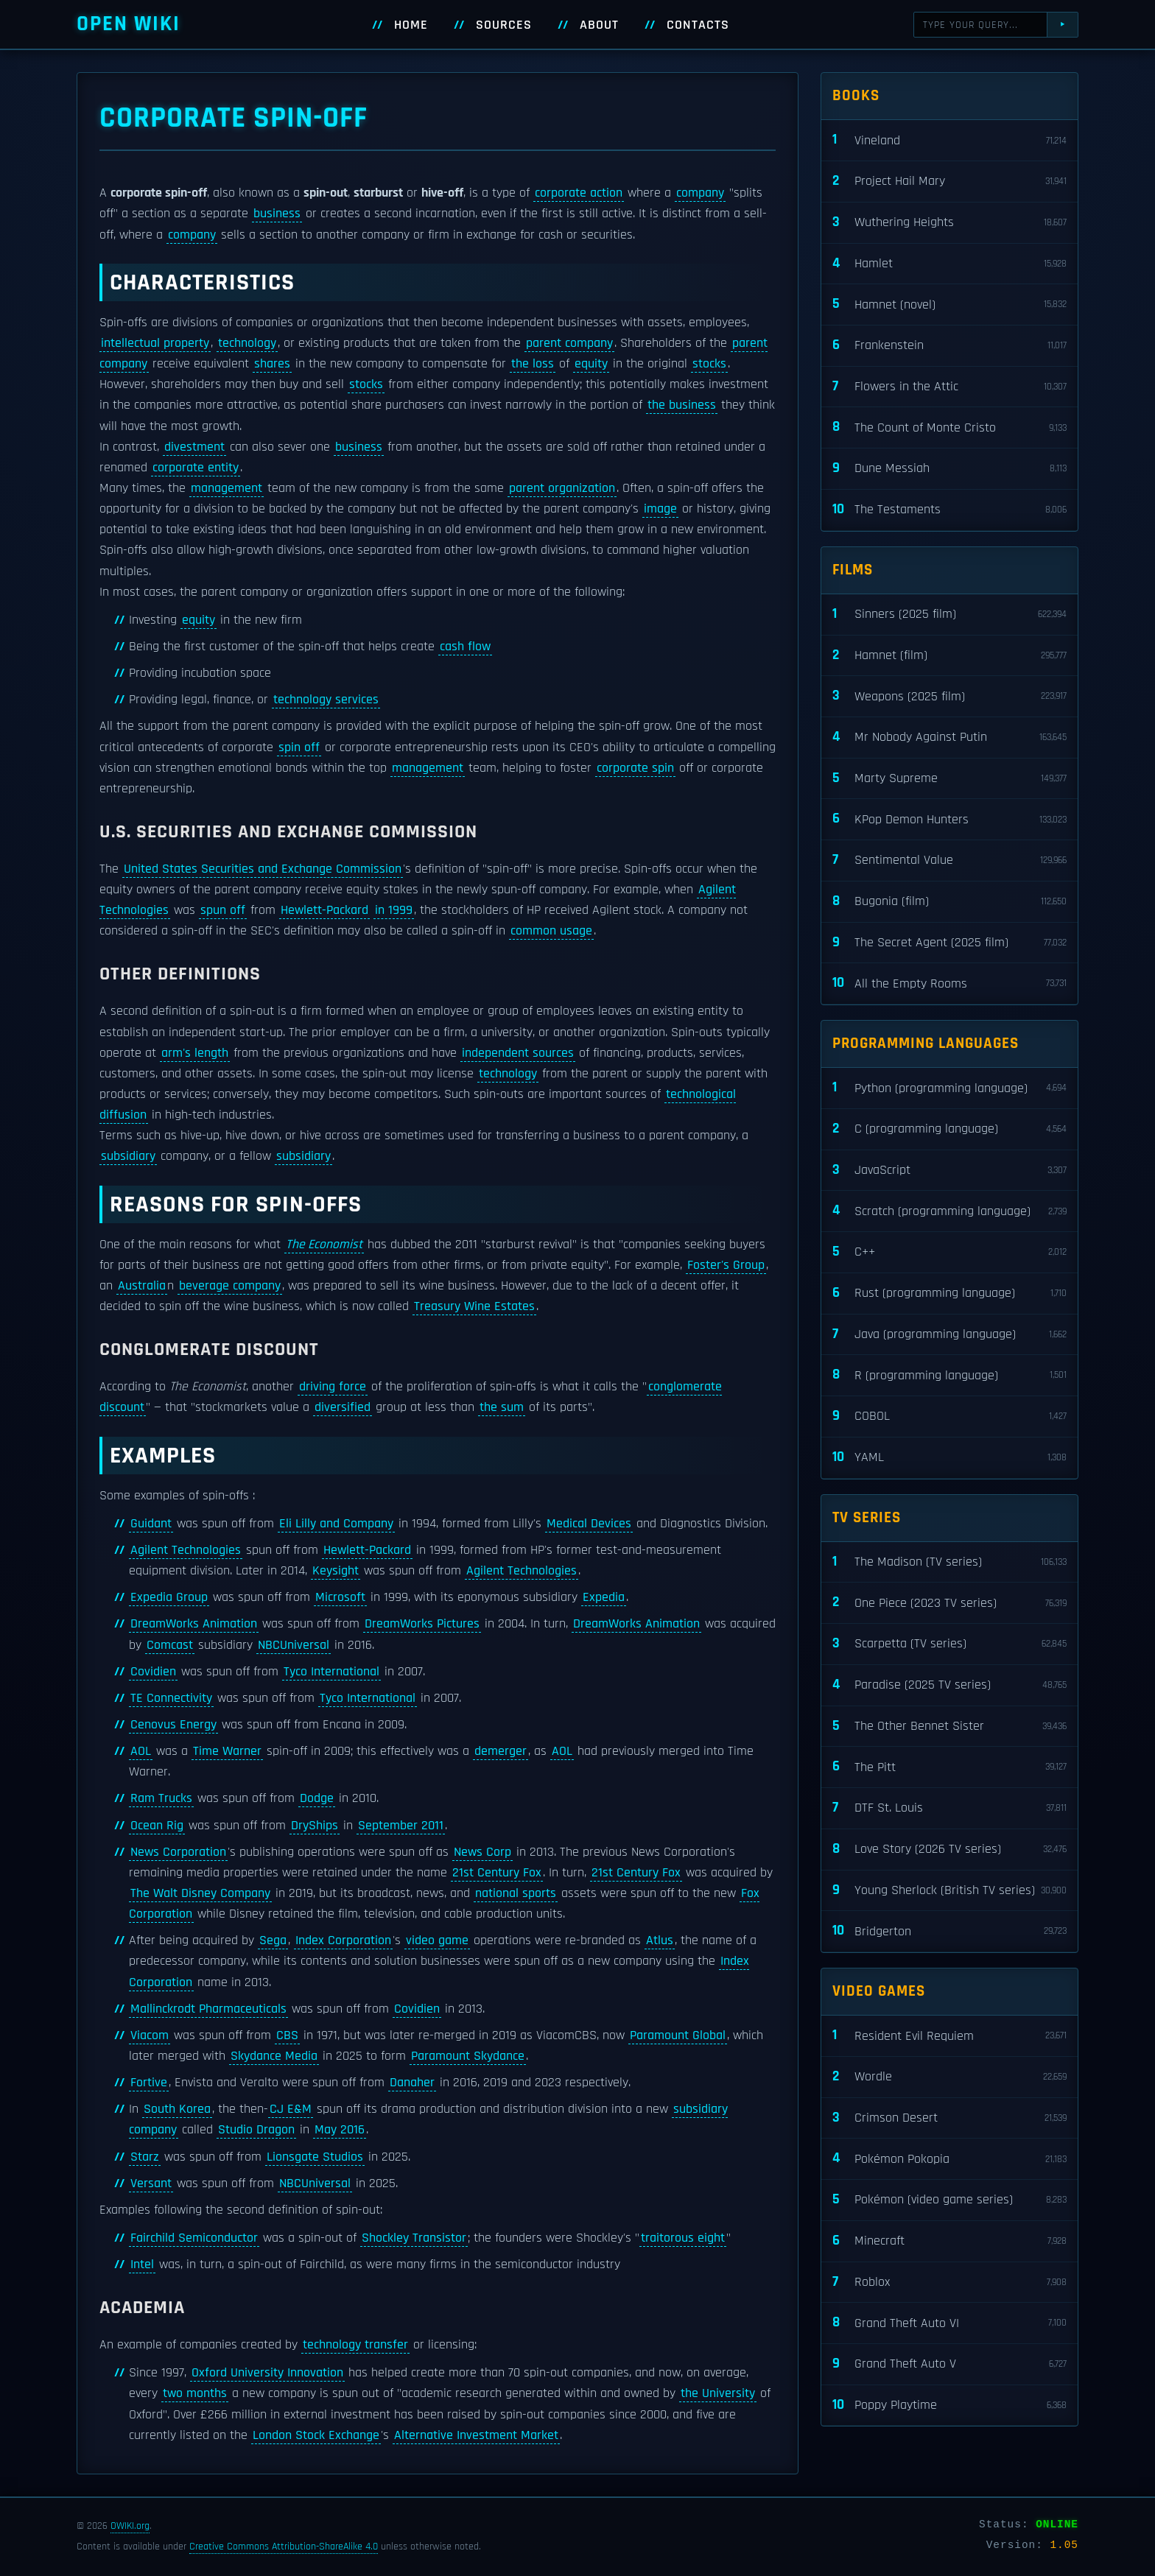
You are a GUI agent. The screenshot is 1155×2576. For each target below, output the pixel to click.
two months (195, 2393)
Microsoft (340, 1597)
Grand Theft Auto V (949, 2364)
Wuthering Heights (949, 222)
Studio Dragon (256, 2130)
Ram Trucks (161, 1798)
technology (247, 343)
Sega (273, 1940)
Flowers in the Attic (949, 387)
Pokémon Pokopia (949, 2158)
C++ (949, 1252)
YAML (949, 1457)
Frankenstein (949, 345)
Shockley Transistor (414, 2238)
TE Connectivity (171, 1698)
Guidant (151, 1524)
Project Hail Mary (949, 181)
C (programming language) (949, 1129)
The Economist (324, 1244)
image (660, 509)
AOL (140, 1751)
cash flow (465, 646)
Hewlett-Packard (324, 910)
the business (681, 405)
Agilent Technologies (185, 1550)
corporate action (578, 193)
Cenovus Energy (173, 1725)
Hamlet (949, 264)
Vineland (949, 140)
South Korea (177, 2109)
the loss (532, 364)
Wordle (949, 2077)
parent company (569, 343)
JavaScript (949, 1170)
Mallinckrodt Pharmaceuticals (208, 2009)
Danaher (412, 2082)
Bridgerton (949, 1931)
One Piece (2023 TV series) (949, 1602)
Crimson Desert (949, 2118)
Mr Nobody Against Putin (949, 737)
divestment (194, 447)
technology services (326, 699)
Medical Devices (589, 1524)
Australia (142, 1286)
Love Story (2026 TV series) (949, 1849)
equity (591, 364)
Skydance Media (274, 2056)
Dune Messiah (949, 468)
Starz (144, 2157)
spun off (222, 910)
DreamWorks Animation (193, 1624)
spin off (299, 747)
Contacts (698, 25)
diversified (343, 1407)
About (599, 25)
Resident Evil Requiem (949, 2035)
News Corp (482, 1852)
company (700, 193)
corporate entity (195, 468)
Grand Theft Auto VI (949, 2323)
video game (437, 1940)
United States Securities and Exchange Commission (262, 869)
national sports (515, 1893)
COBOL (949, 1416)
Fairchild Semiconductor (194, 2238)
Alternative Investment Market (476, 2435)
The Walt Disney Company (200, 1893)
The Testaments (949, 510)
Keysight (335, 1571)
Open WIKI (128, 24)
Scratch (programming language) (949, 1211)
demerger (500, 1751)
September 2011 (400, 1825)
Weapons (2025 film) (949, 696)
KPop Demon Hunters (949, 819)
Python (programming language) (949, 1088)
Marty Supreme (949, 778)
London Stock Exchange (316, 2435)
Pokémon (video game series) (949, 2200)
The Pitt (949, 1767)
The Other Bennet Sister (949, 1726)
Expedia (604, 1597)
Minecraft (949, 2241)
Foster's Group (726, 1265)
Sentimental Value (949, 860)
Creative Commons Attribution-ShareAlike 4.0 (283, 2546)
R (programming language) (949, 1375)
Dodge (317, 1798)
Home (411, 25)
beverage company (230, 1286)
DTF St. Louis (949, 1808)
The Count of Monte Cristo (949, 427)
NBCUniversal (293, 1645)
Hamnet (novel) (949, 304)
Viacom (149, 2035)
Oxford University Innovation (267, 2373)
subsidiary (128, 1156)
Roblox (949, 2282)
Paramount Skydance (467, 2056)
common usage (551, 931)
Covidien (153, 1672)
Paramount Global (678, 2035)
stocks (709, 364)
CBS (287, 2035)
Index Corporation (343, 1940)
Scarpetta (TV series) (949, 1644)
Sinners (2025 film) (949, 614)
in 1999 (393, 910)
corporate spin (635, 768)
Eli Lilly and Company (336, 1524)
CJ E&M (291, 2109)
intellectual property (155, 343)
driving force (332, 1387)
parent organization (562, 488)
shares (272, 364)
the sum (502, 1407)
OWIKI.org (130, 2526)
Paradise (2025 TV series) (949, 1685)
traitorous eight (683, 2238)
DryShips (314, 1825)
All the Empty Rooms (949, 983)
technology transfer (355, 2345)
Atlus (659, 1940)
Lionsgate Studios (315, 2157)
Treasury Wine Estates (474, 1306)
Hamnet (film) (949, 655)
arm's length (194, 1053)
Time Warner (227, 1751)
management (226, 488)
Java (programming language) (949, 1334)
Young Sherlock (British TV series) (949, 1890)
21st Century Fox (496, 1873)
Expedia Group (169, 1597)
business (277, 213)
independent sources (518, 1053)
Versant (151, 2183)
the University (718, 2393)
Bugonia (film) (949, 901)
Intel (142, 2264)
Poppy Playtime (949, 2405)
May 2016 (340, 2130)
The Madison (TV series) (949, 1562)
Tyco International (331, 1672)
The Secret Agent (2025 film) (949, 943)
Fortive (148, 2082)
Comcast (170, 1645)
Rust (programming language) (949, 1293)
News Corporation (178, 1852)
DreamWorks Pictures (422, 1624)
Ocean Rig (156, 1825)
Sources (504, 25)
